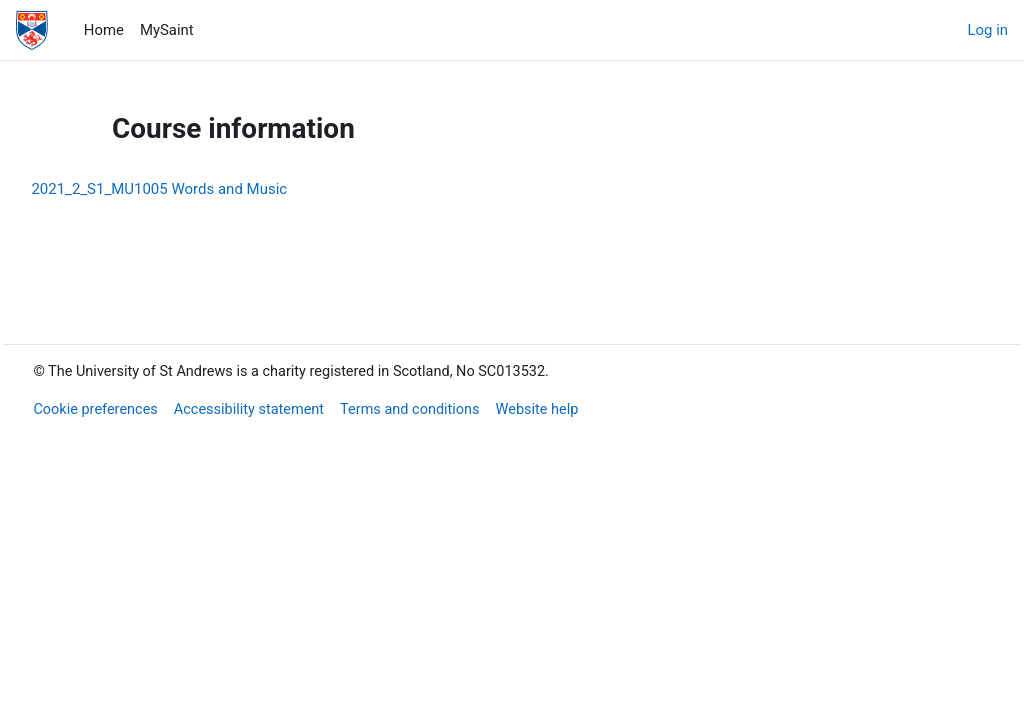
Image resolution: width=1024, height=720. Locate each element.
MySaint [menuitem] (167, 30)
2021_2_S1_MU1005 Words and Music (204, 189)
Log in (988, 30)
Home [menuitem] (104, 30)
